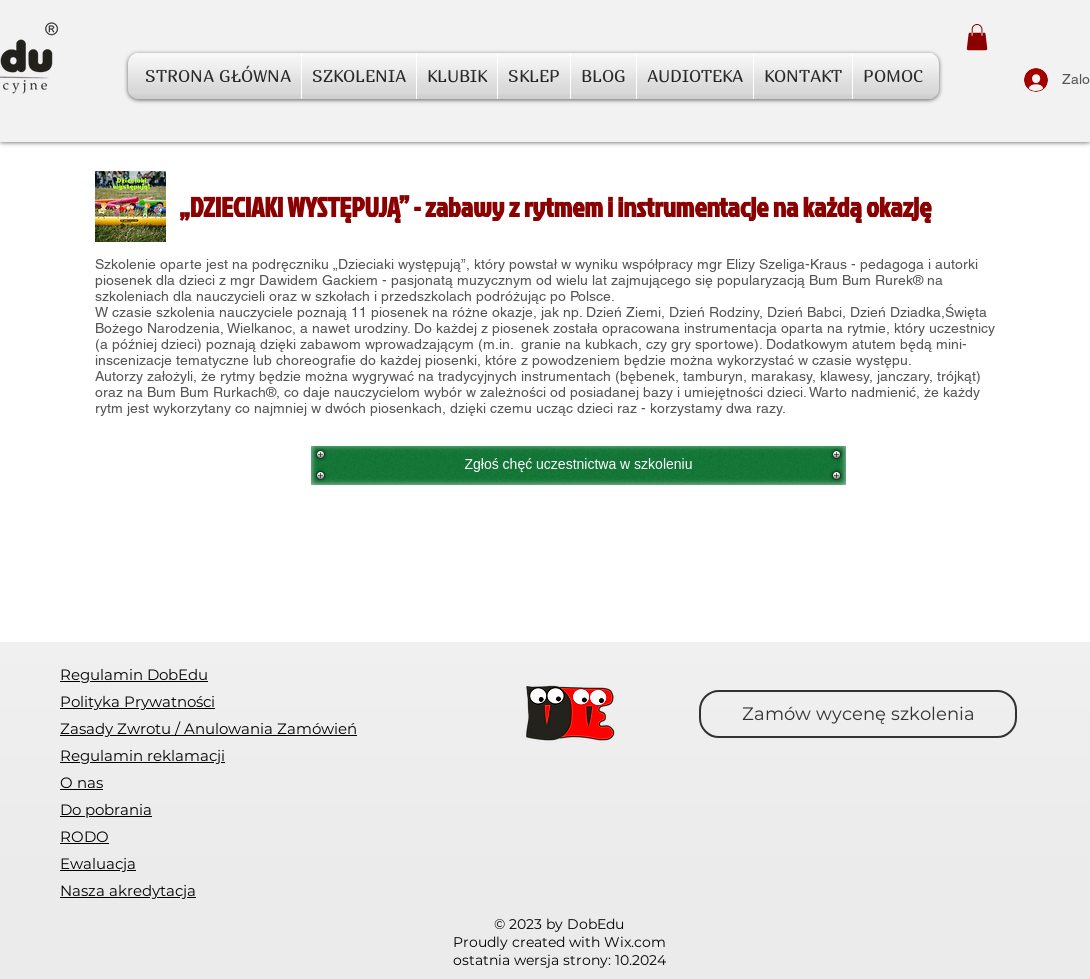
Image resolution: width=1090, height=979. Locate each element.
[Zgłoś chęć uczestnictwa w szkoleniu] (578, 465)
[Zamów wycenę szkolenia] (858, 714)
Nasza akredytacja (128, 890)
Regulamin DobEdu (134, 674)
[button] (977, 37)
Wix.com (635, 942)
